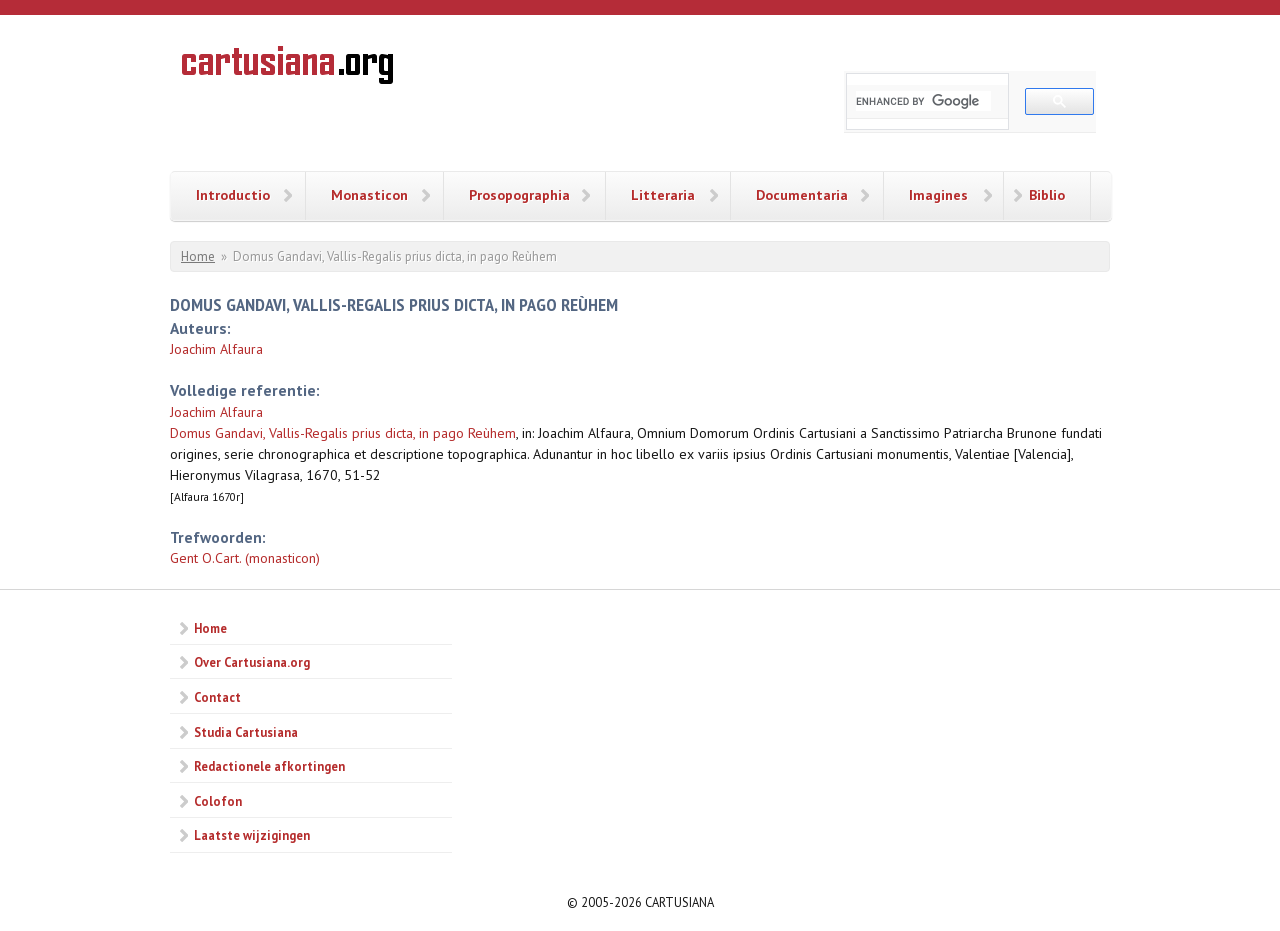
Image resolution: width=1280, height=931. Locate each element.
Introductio (233, 195)
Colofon (218, 801)
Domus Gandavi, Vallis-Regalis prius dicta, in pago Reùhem (343, 433)
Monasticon (369, 195)
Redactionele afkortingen (269, 766)
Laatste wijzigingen (252, 835)
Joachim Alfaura (216, 349)
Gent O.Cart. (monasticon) (245, 558)
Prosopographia (519, 195)
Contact (217, 697)
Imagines (938, 195)
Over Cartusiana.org (252, 662)
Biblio (1047, 195)
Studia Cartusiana (246, 732)
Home (198, 256)
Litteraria (663, 195)
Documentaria (802, 195)
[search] (923, 101)
